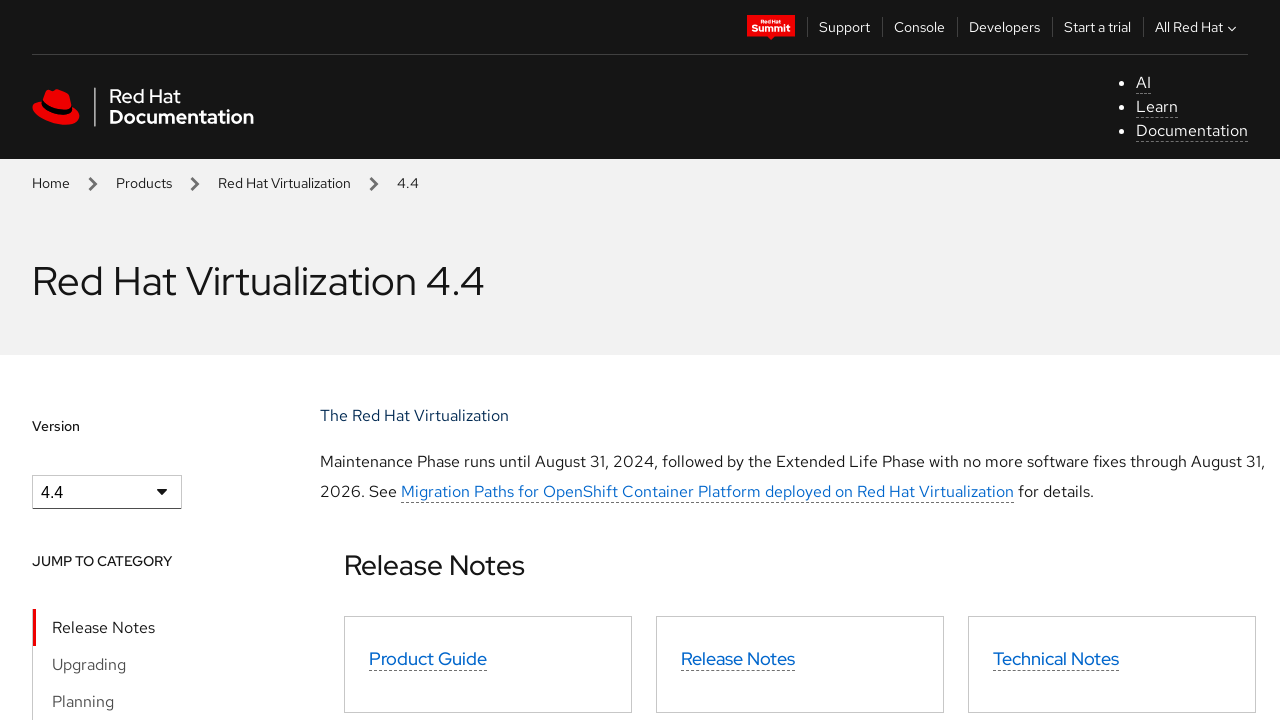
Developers (1004, 27)
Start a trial (1097, 27)
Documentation (1192, 130)
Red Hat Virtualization (284, 183)
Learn (1157, 106)
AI (1143, 82)
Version (56, 426)
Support (844, 27)
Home (51, 183)
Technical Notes (1056, 658)
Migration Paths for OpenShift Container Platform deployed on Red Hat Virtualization (707, 491)
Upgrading (89, 664)
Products (144, 183)
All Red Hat (1198, 27)
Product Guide (428, 658)
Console (919, 27)
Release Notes (103, 627)
